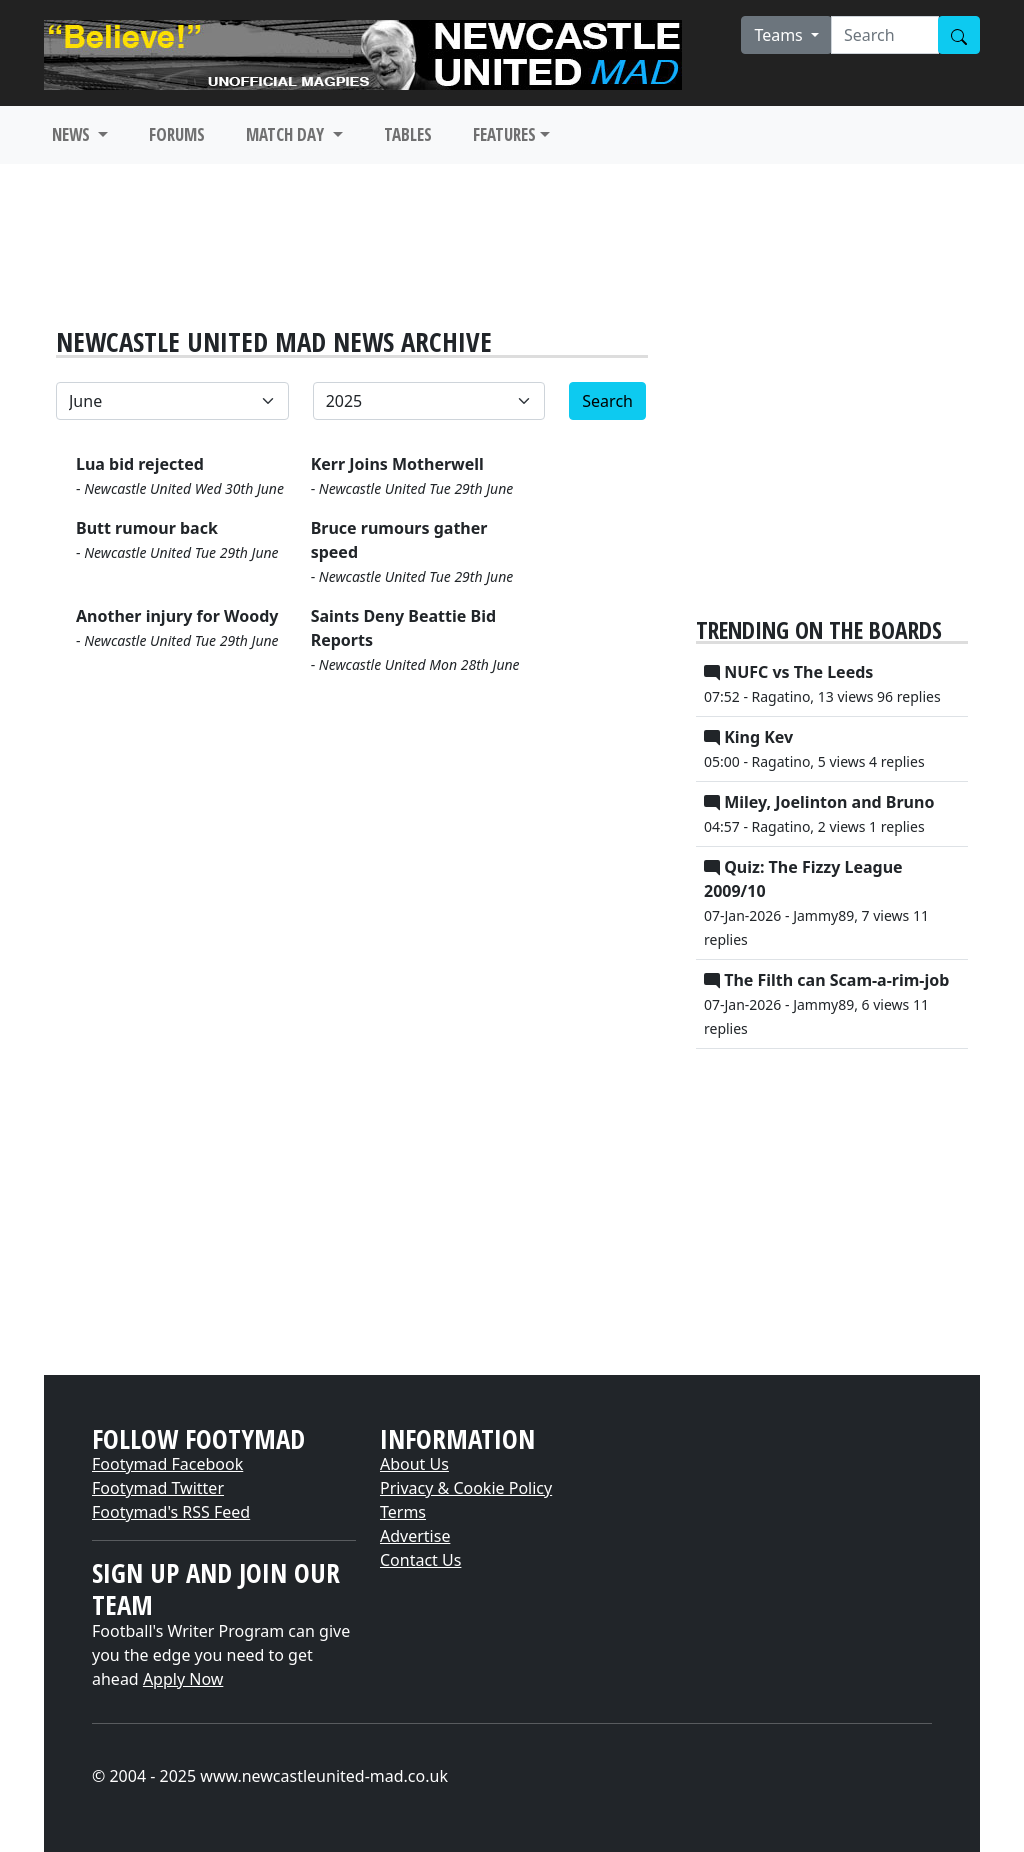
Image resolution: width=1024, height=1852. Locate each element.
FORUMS (177, 134)
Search (607, 401)
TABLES (408, 134)
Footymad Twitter (158, 1488)
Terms (403, 1512)
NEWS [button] (73, 134)
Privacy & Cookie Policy (466, 1488)
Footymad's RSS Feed (171, 1512)
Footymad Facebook (167, 1464)
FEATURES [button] (504, 134)
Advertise (415, 1536)
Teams (780, 35)
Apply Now (183, 1679)
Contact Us (420, 1560)
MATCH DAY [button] (287, 134)
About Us (414, 1464)
